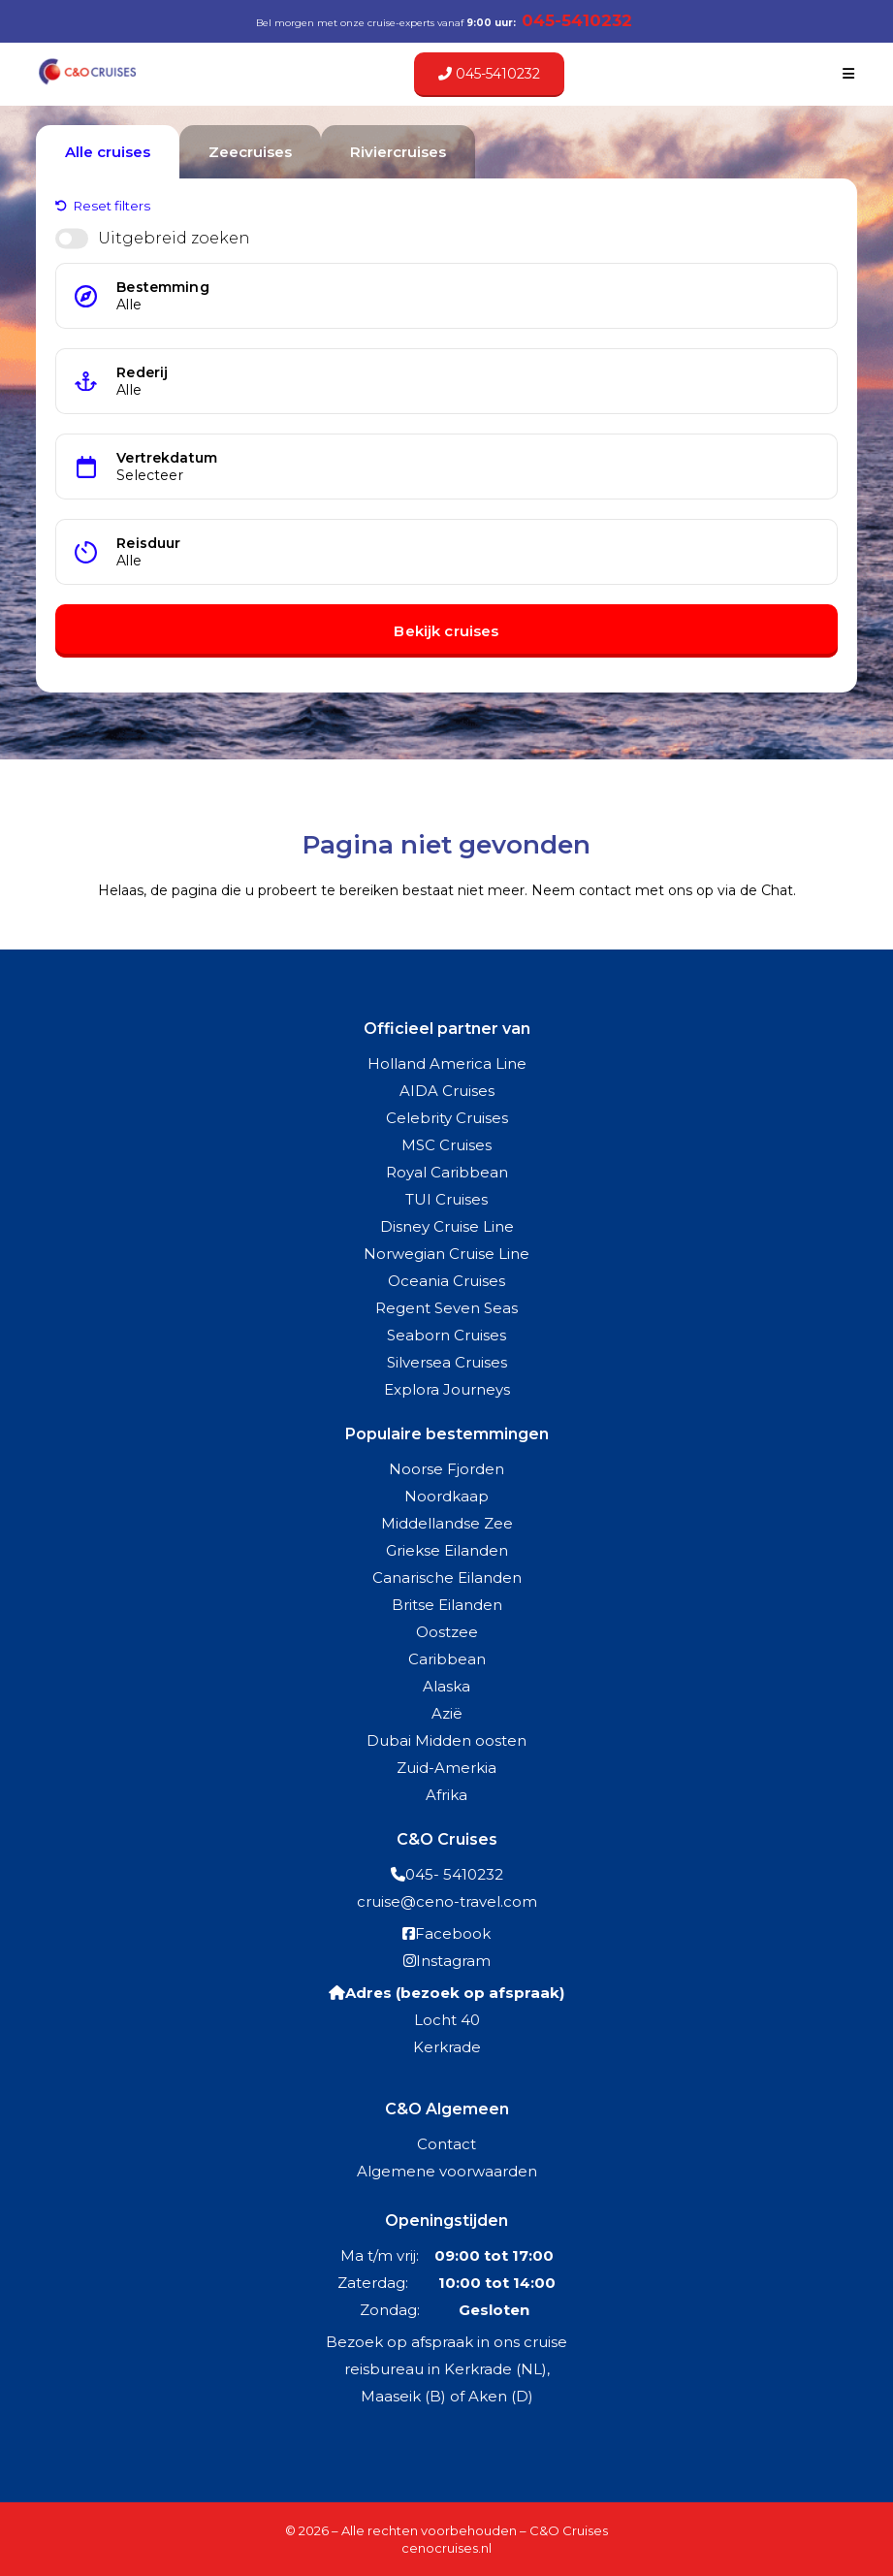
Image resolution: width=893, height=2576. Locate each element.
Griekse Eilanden (447, 1550)
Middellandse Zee (447, 1523)
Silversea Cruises (447, 1362)
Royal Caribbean (447, 1172)
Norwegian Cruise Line (446, 1253)
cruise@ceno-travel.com (447, 1901)
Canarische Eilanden (447, 1577)
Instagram (453, 1960)
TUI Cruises (446, 1199)
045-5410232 (489, 73)
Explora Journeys (447, 1389)
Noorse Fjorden (446, 1469)
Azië (446, 1713)
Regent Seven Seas (446, 1308)
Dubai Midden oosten (446, 1740)
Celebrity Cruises (447, 1118)
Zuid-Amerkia (446, 1767)
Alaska (446, 1686)
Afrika (446, 1795)
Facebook (453, 1933)
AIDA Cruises (446, 1090)
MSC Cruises (446, 1145)
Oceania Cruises (446, 1281)
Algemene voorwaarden (447, 2171)
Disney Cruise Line (447, 1226)
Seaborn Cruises (446, 1335)
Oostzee (447, 1632)
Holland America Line (446, 1063)
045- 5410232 (454, 1874)
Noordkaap (446, 1496)
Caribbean (447, 1659)
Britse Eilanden (447, 1604)
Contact (446, 2144)
